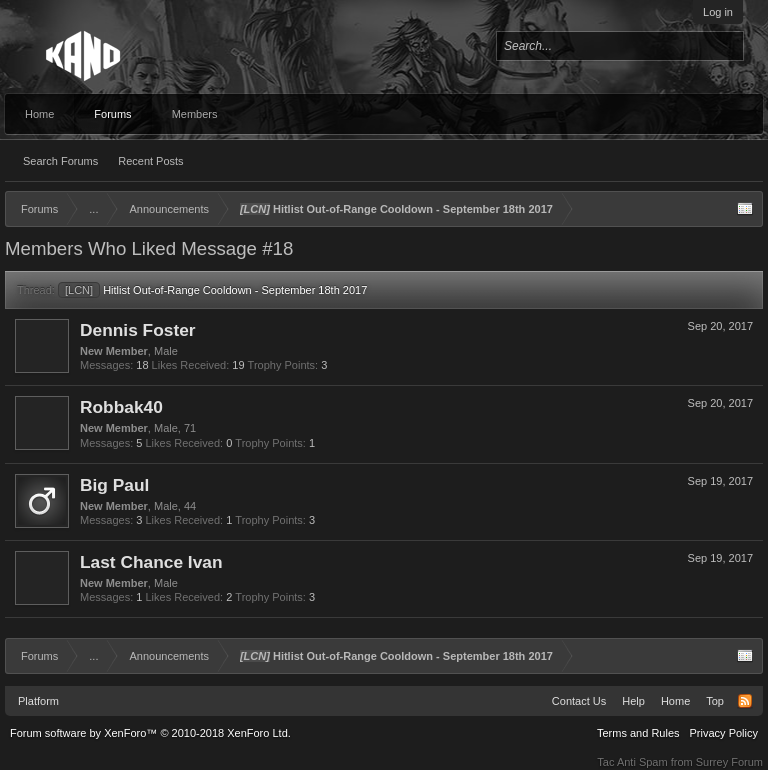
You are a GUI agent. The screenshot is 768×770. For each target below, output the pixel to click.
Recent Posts (150, 161)
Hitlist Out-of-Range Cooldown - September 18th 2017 (212, 290)
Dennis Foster (138, 330)
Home (39, 114)
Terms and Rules (638, 733)
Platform (38, 701)
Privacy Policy (724, 733)
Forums (112, 114)
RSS (745, 701)
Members (195, 114)
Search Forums (60, 161)
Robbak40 (121, 407)
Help (633, 701)
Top (715, 701)
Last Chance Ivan (151, 562)
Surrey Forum (729, 762)
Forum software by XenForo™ (150, 733)
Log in (718, 12)
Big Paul (114, 485)
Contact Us (579, 701)
